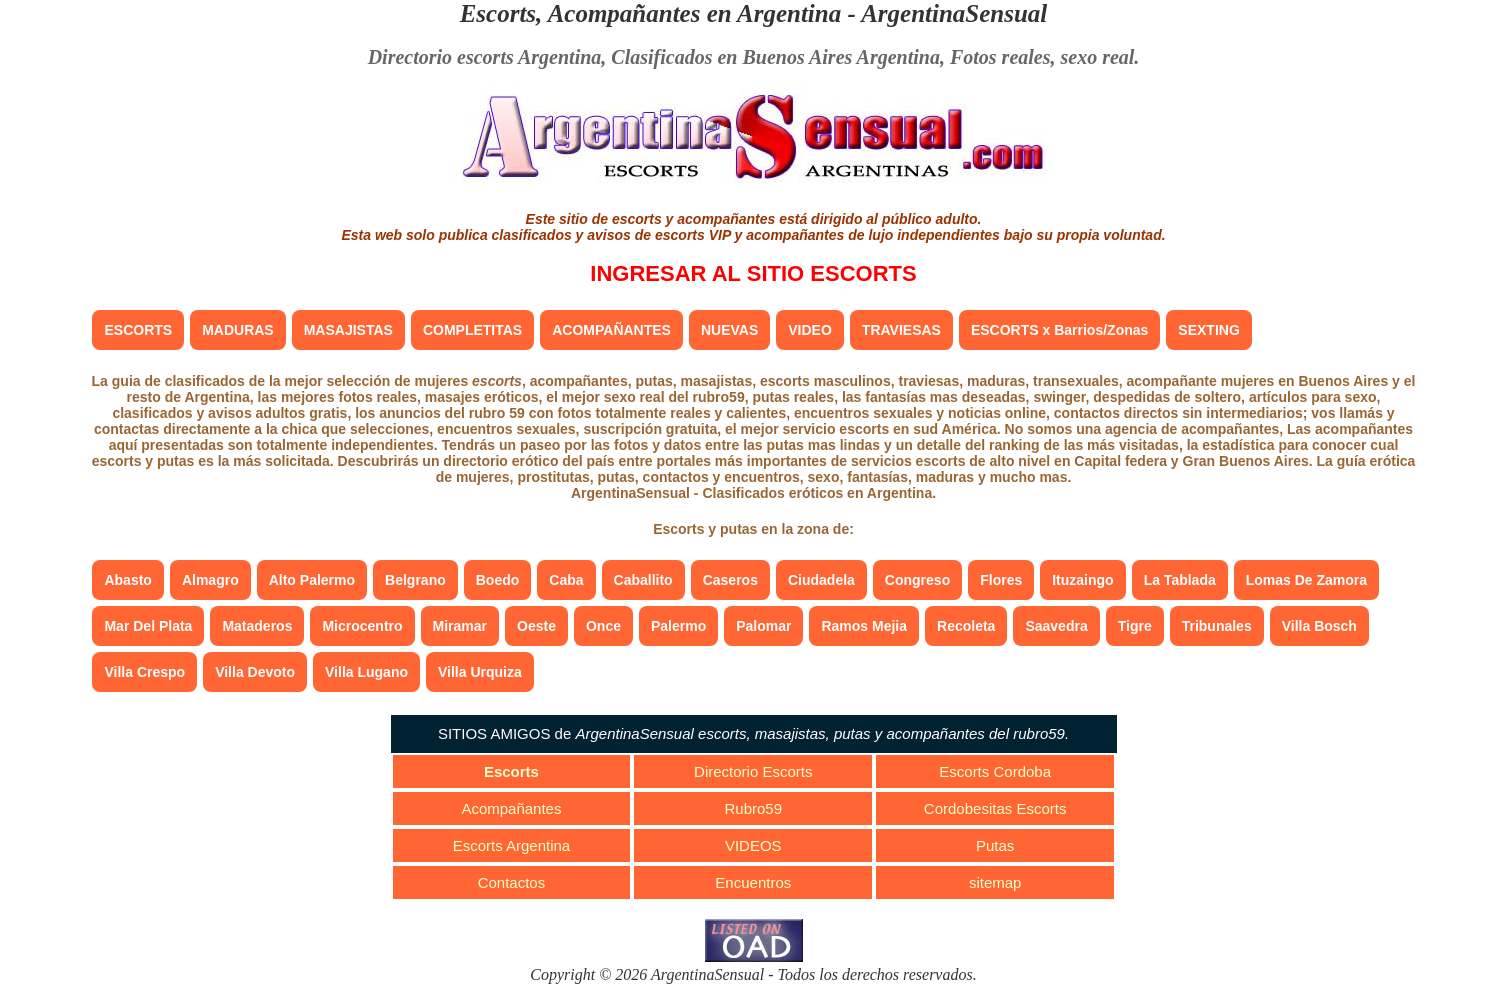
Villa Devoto (255, 672)
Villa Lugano (366, 672)
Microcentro (362, 626)
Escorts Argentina (512, 845)
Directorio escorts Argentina (485, 57)
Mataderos (257, 626)
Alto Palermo (312, 580)
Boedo (498, 580)
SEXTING (1208, 330)
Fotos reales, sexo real (1042, 57)
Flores (1001, 580)
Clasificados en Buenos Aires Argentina (775, 57)
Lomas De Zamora (1306, 580)
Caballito (643, 580)
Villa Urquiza (480, 672)
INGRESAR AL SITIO (753, 273)
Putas (995, 845)
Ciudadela (821, 580)
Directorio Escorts (753, 771)
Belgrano (415, 580)
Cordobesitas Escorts (995, 808)
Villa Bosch (1319, 626)
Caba (566, 580)
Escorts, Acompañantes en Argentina (651, 13)
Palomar (763, 626)
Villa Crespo (144, 672)
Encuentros (753, 882)
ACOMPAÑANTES (611, 330)
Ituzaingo (1082, 580)
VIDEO (810, 330)
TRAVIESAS (901, 330)
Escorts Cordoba (995, 771)
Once (603, 626)
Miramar (460, 626)
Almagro (210, 580)
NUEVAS (729, 330)
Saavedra (1056, 626)
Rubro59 (754, 808)
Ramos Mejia (864, 626)
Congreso (917, 580)
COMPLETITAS (472, 330)
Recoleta (966, 626)
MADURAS (238, 330)
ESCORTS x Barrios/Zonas (1059, 330)
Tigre (1135, 626)
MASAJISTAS (348, 330)
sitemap (995, 882)
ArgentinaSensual (954, 13)
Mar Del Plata (148, 626)
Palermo (678, 626)
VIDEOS (753, 845)
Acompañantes (511, 808)
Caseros (730, 580)
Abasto (127, 580)
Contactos (512, 882)
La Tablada (1180, 580)
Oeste (536, 626)
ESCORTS (138, 330)
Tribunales (1217, 626)
